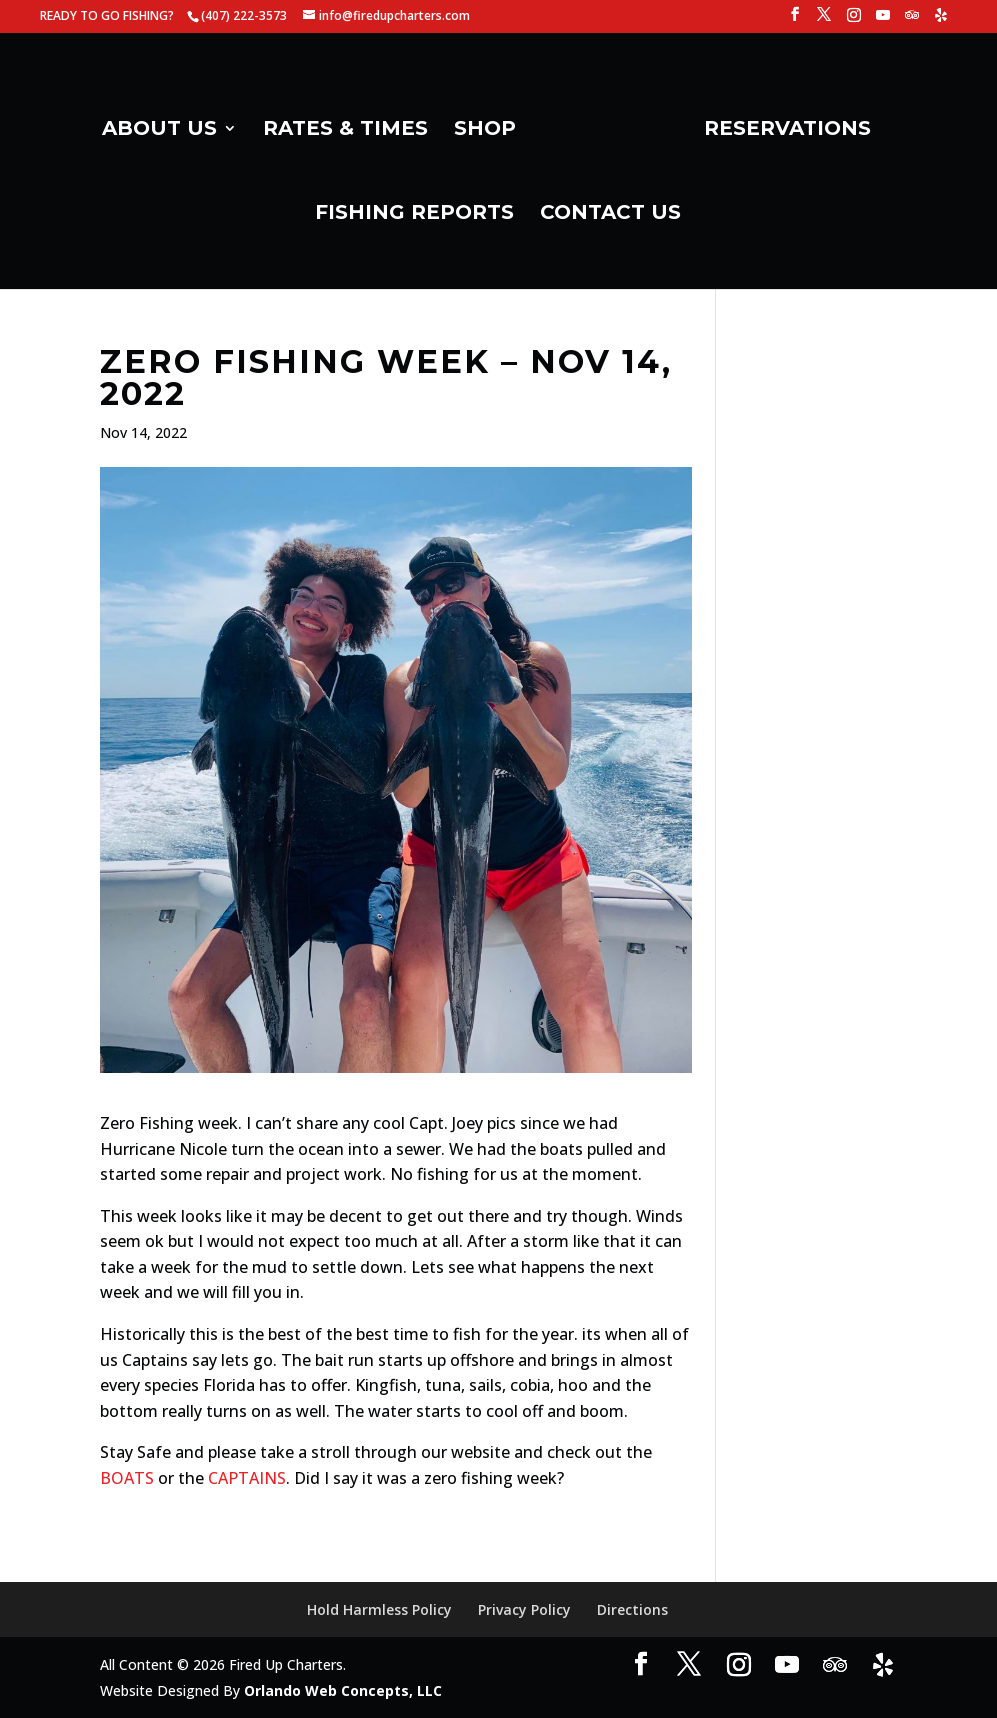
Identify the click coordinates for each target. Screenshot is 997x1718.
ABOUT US (159, 130)
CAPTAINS (247, 1478)
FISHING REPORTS (414, 214)
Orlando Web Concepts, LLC (343, 1690)
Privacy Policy (524, 1609)
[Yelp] (941, 20)
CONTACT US (610, 214)
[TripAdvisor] (912, 20)
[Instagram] (854, 20)
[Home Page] (608, 136)
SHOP (485, 130)
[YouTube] (883, 20)
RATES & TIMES (345, 130)
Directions (632, 1609)
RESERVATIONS (787, 130)
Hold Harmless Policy (379, 1609)
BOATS (127, 1478)
